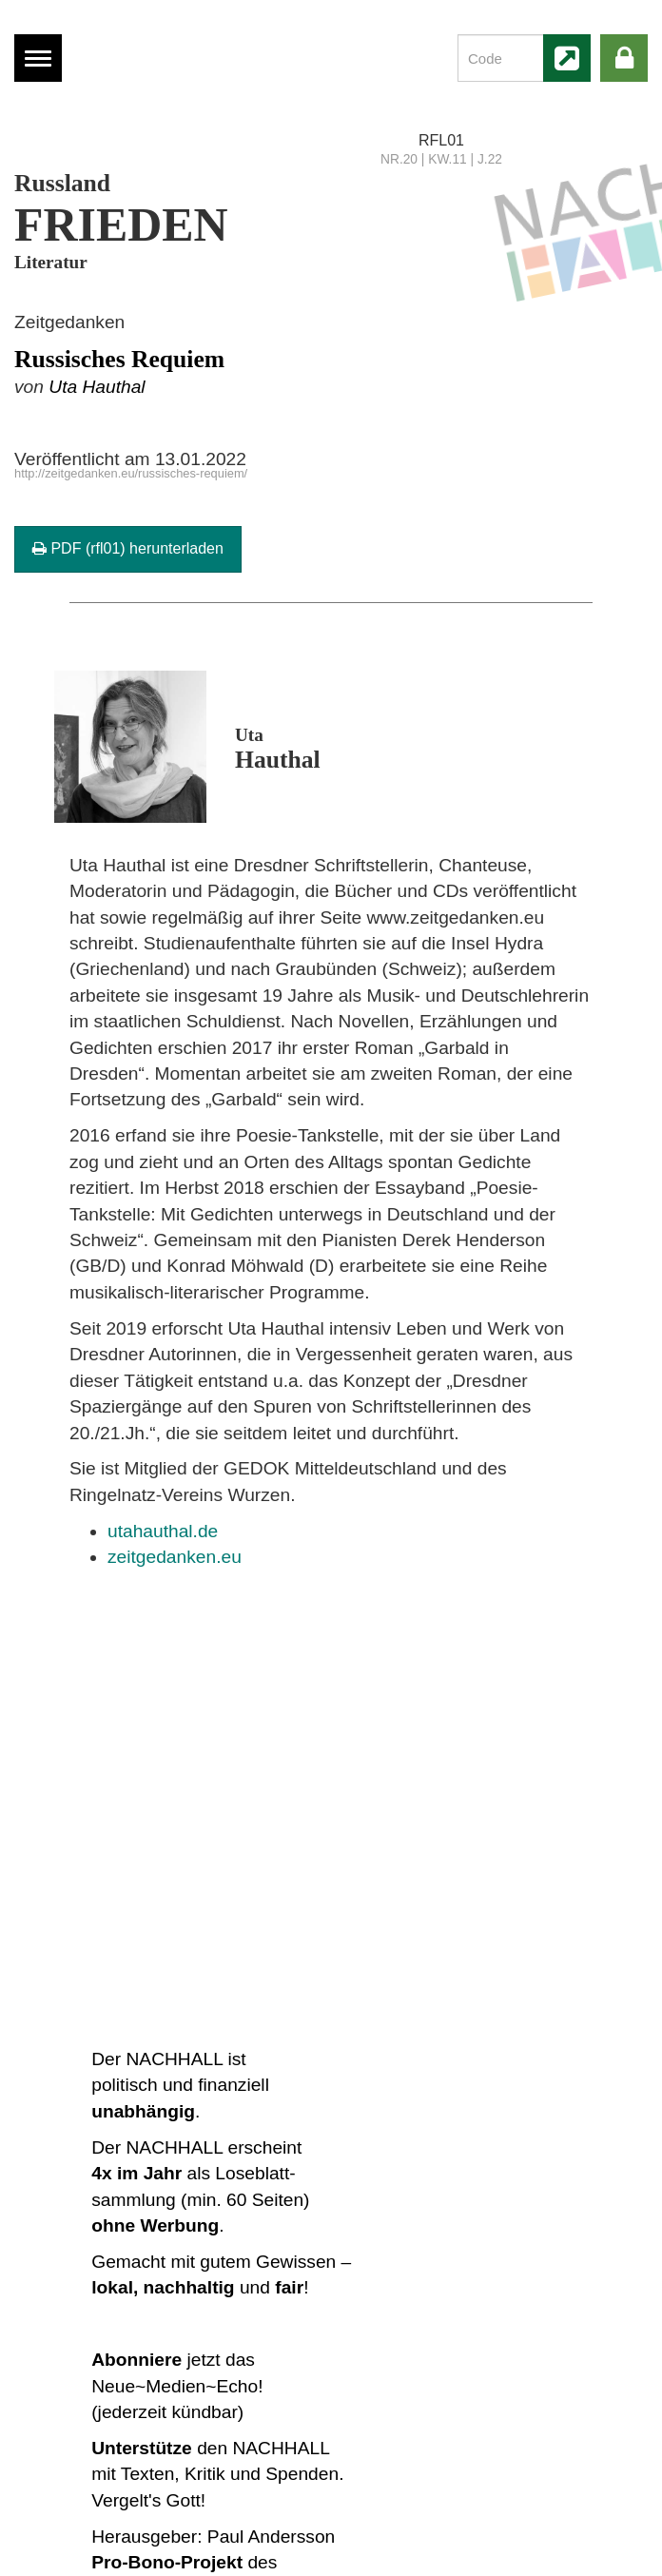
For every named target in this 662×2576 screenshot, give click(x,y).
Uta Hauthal (97, 387)
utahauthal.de (162, 1531)
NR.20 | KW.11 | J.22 (441, 159)
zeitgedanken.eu (174, 1557)
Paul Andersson (271, 2537)
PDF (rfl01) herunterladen (128, 548)
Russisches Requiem (119, 359)
